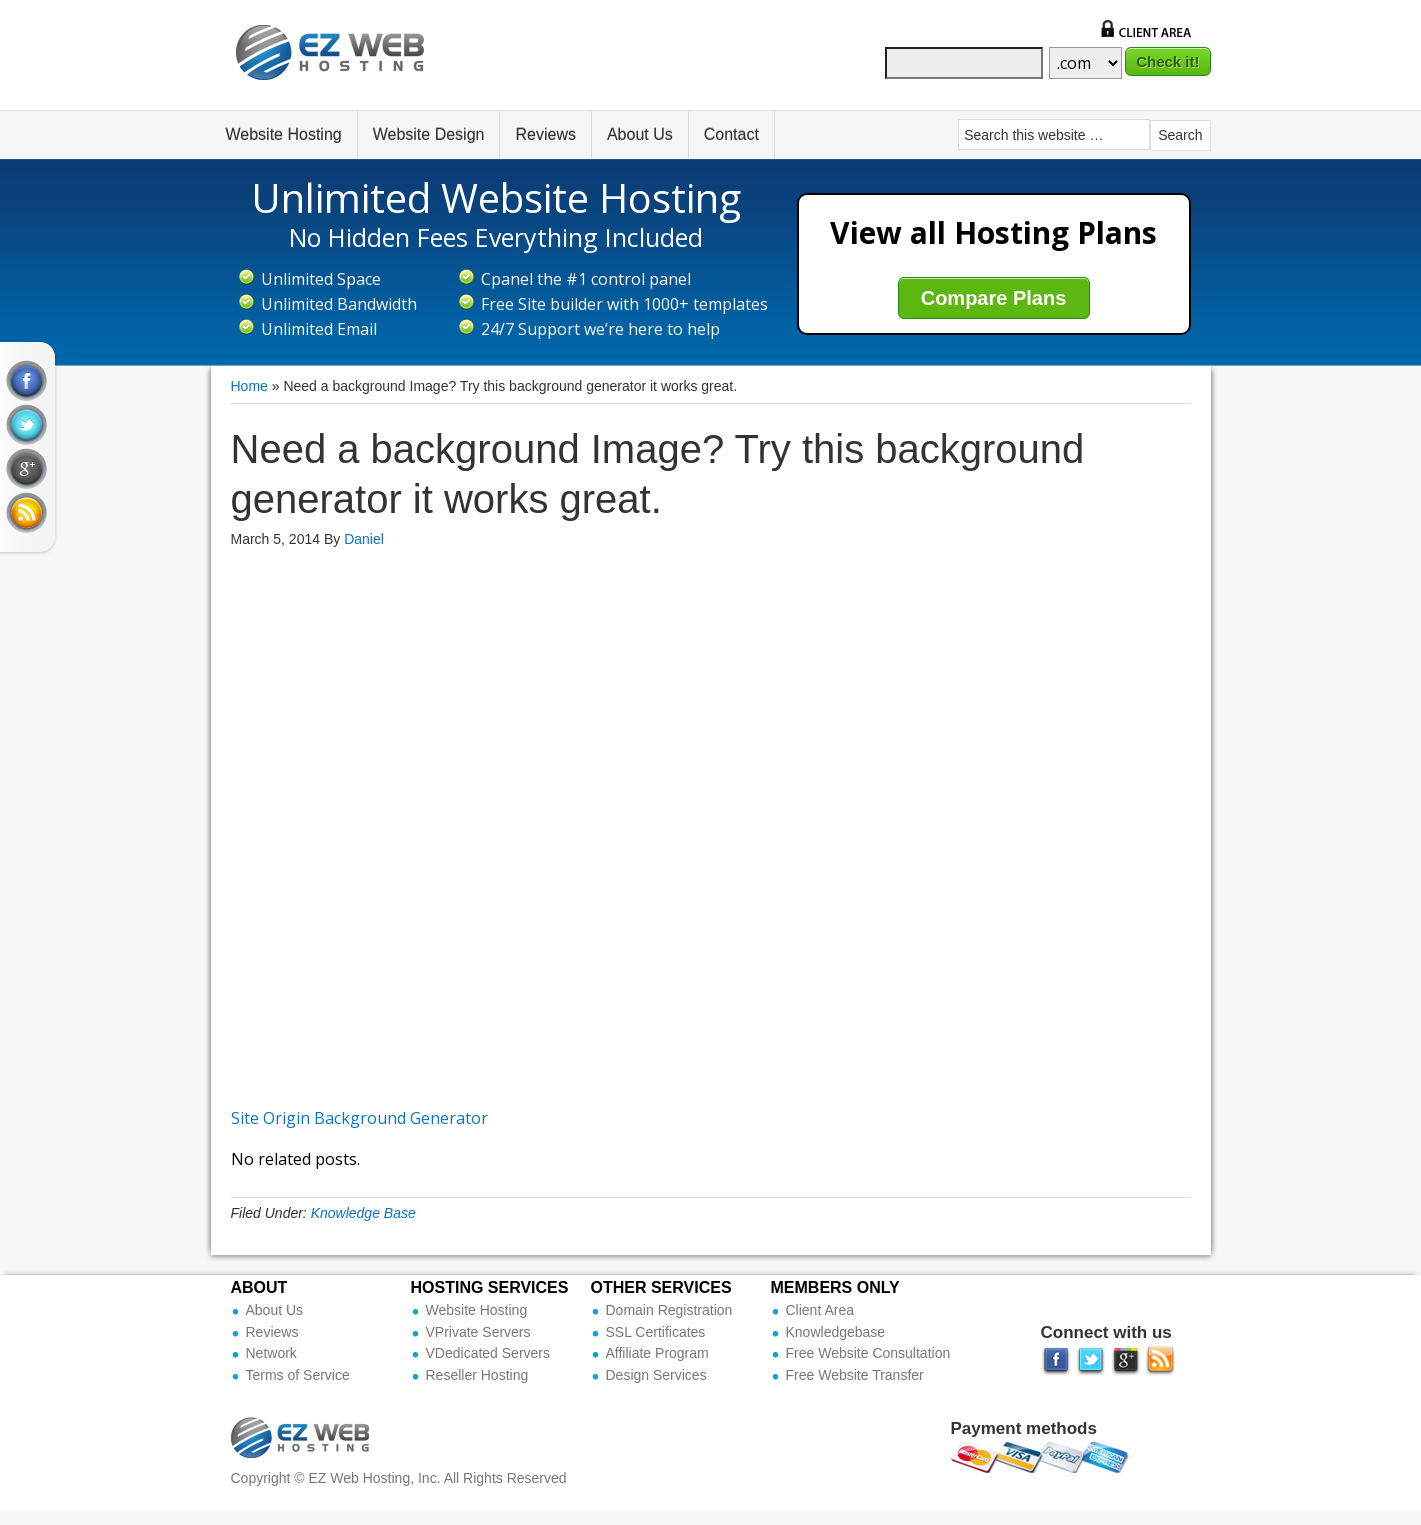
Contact (731, 134)
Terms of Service (298, 1375)
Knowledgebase (836, 1332)
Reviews (545, 134)
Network (271, 1353)
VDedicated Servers (488, 1353)
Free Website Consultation (868, 1353)
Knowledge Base (363, 1213)
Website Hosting (284, 134)
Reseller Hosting (477, 1375)
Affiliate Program (657, 1353)
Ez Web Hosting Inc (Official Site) (343, 67)
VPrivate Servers (478, 1332)
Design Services (656, 1375)
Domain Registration (669, 1310)
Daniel (364, 539)
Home (249, 386)
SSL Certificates (656, 1332)
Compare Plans (994, 298)
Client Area (820, 1310)
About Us (640, 134)
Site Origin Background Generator (359, 1118)
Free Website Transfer (855, 1375)
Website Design (429, 134)
